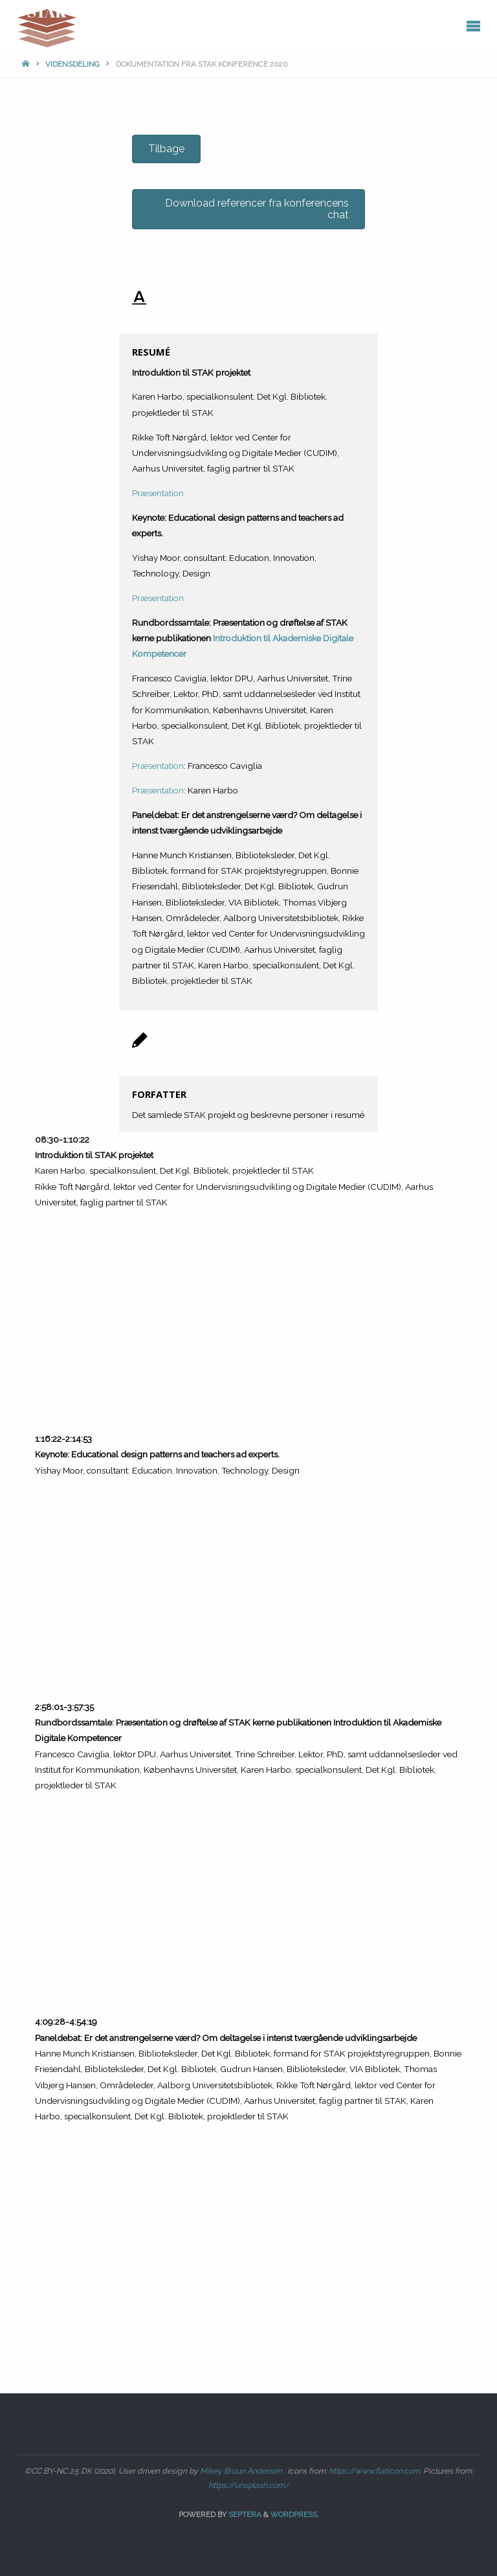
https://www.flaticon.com (374, 2471)
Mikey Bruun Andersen (242, 2471)
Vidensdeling (72, 64)
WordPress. (295, 2514)
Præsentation (158, 493)
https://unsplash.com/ (248, 2485)
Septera (243, 2514)
